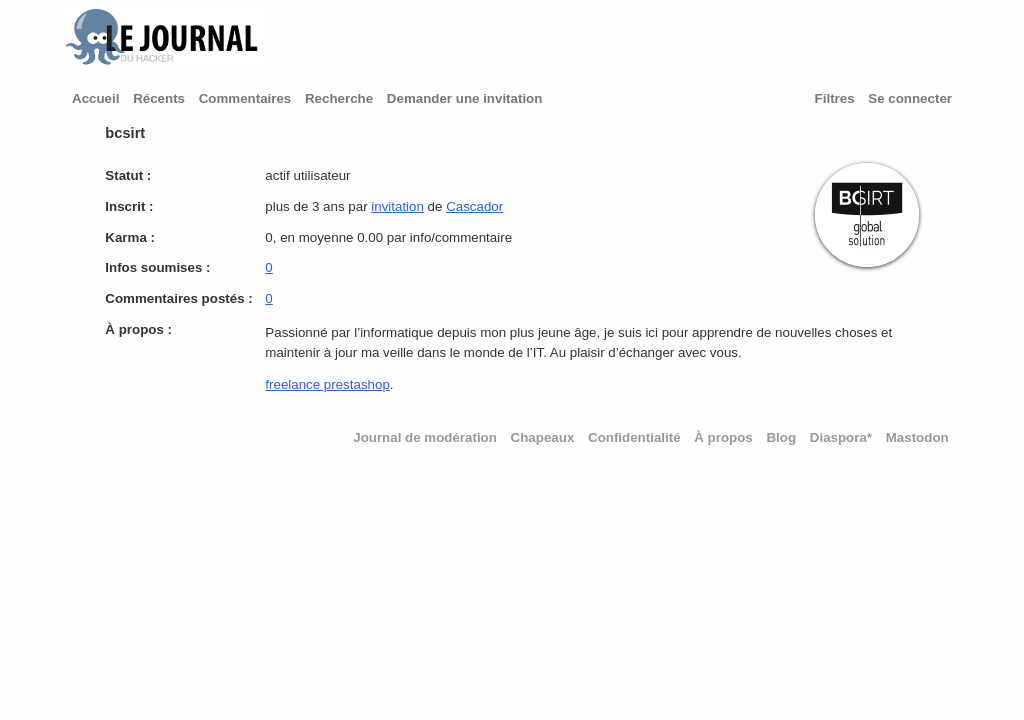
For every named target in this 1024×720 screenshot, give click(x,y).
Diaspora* (841, 437)
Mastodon (917, 437)
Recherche (339, 98)
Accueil (95, 98)
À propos (723, 437)
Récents (159, 98)
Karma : (130, 237)
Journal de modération (425, 437)
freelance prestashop (327, 384)
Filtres (835, 98)
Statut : (128, 175)
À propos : (138, 329)
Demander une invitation (465, 98)
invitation (397, 206)
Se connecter (910, 98)
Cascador (474, 206)
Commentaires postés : (178, 298)
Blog (781, 437)
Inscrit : (129, 206)
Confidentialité (634, 437)
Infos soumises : (157, 267)
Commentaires (245, 98)
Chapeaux (543, 437)
